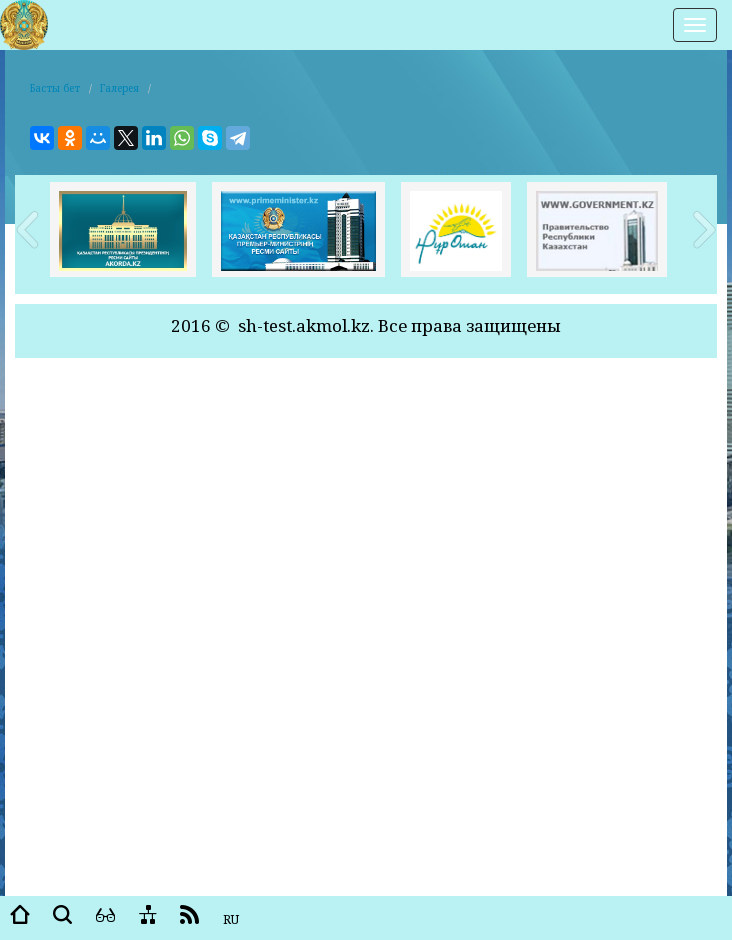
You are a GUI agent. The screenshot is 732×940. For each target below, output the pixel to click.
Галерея (119, 88)
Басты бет (55, 88)
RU (231, 919)
